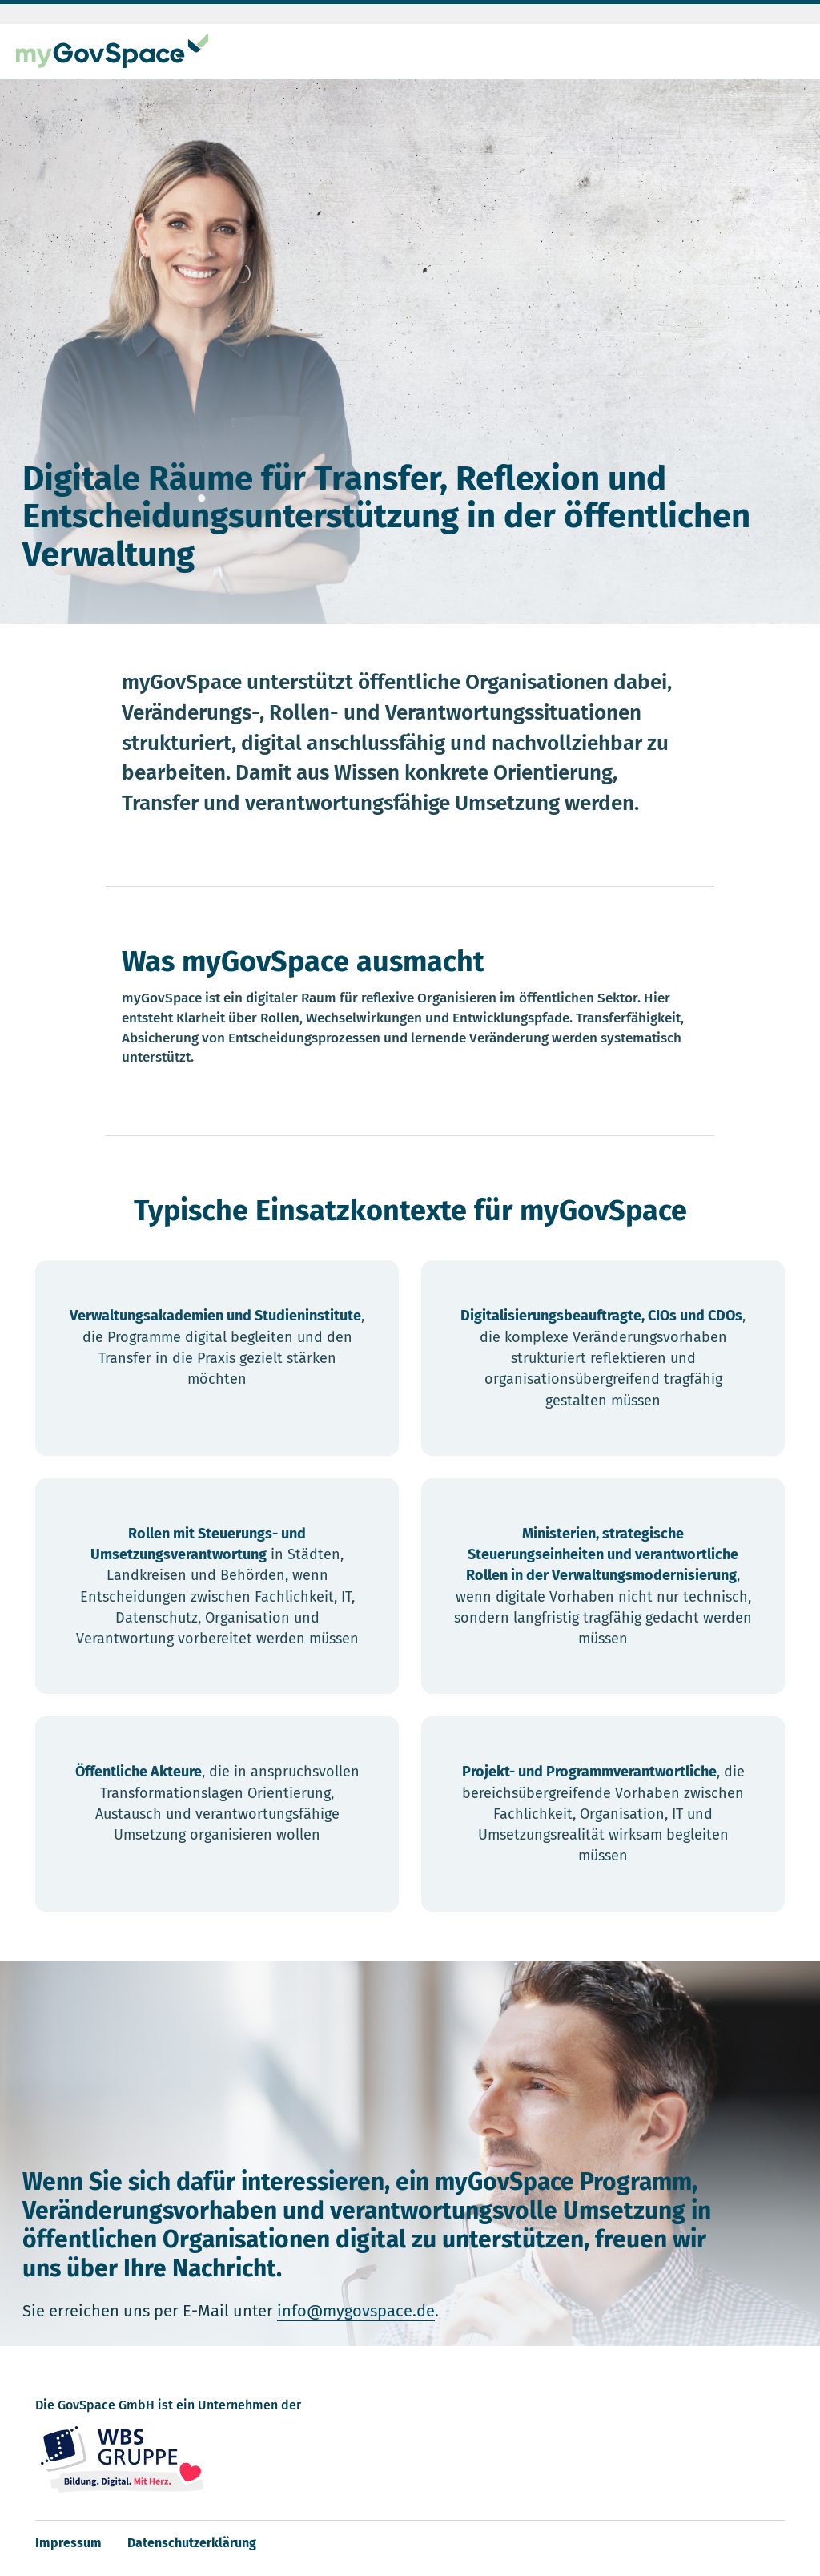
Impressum (68, 2542)
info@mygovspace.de (356, 2310)
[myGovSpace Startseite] (112, 51)
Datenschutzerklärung (191, 2542)
